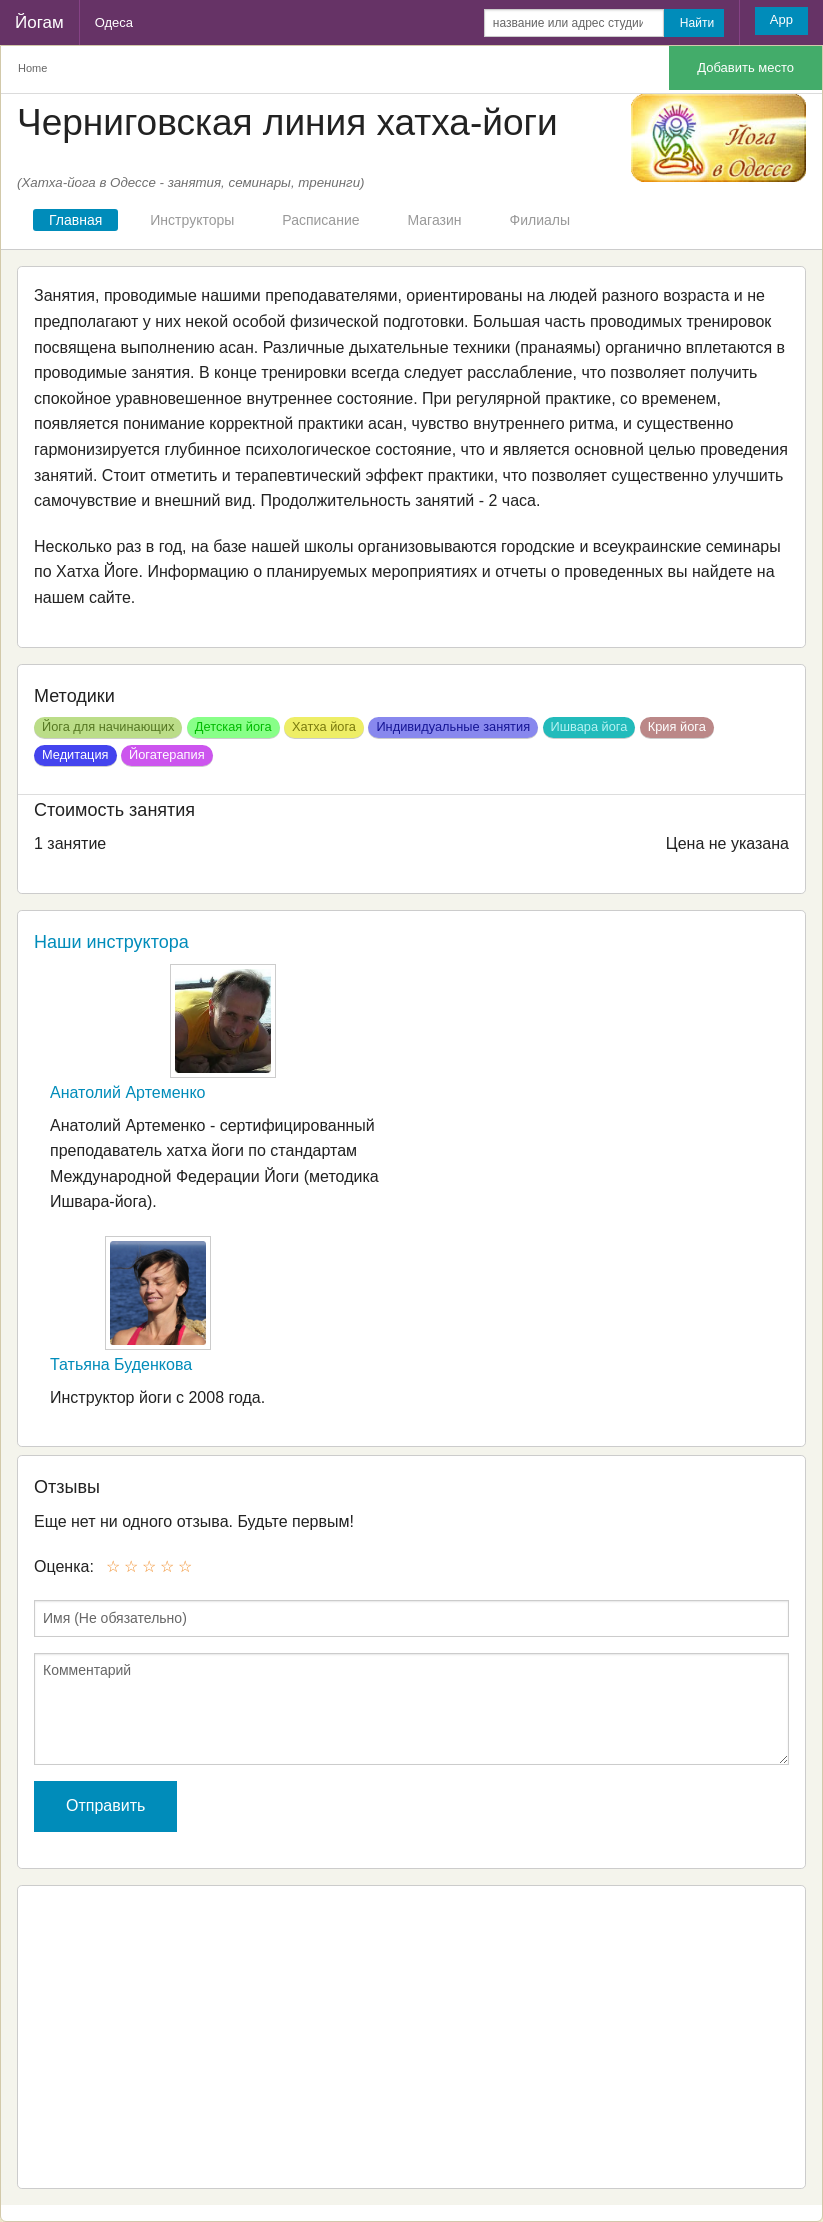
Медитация (75, 754)
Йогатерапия (167, 754)
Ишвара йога (589, 726)
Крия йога (677, 726)
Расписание (320, 220)
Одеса (114, 22)
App (781, 19)
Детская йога (233, 726)
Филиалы (540, 220)
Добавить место (745, 67)
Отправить (105, 1805)
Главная (75, 220)
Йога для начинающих (108, 726)
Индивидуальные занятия (453, 726)
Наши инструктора (111, 942)
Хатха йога (324, 726)
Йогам (39, 22)
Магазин (435, 220)
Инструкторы (192, 220)
